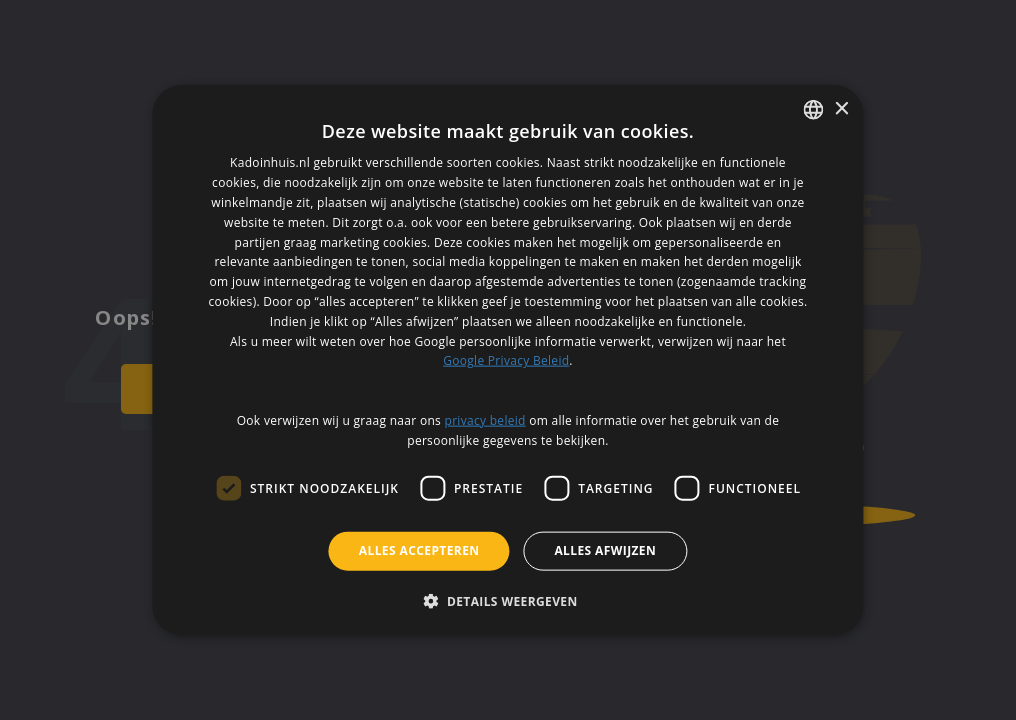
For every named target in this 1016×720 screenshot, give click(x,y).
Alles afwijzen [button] (605, 550)
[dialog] (507, 360)
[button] (507, 600)
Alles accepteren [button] (419, 550)
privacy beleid (485, 419)
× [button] (841, 108)
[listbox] (814, 110)
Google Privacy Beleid (506, 360)
